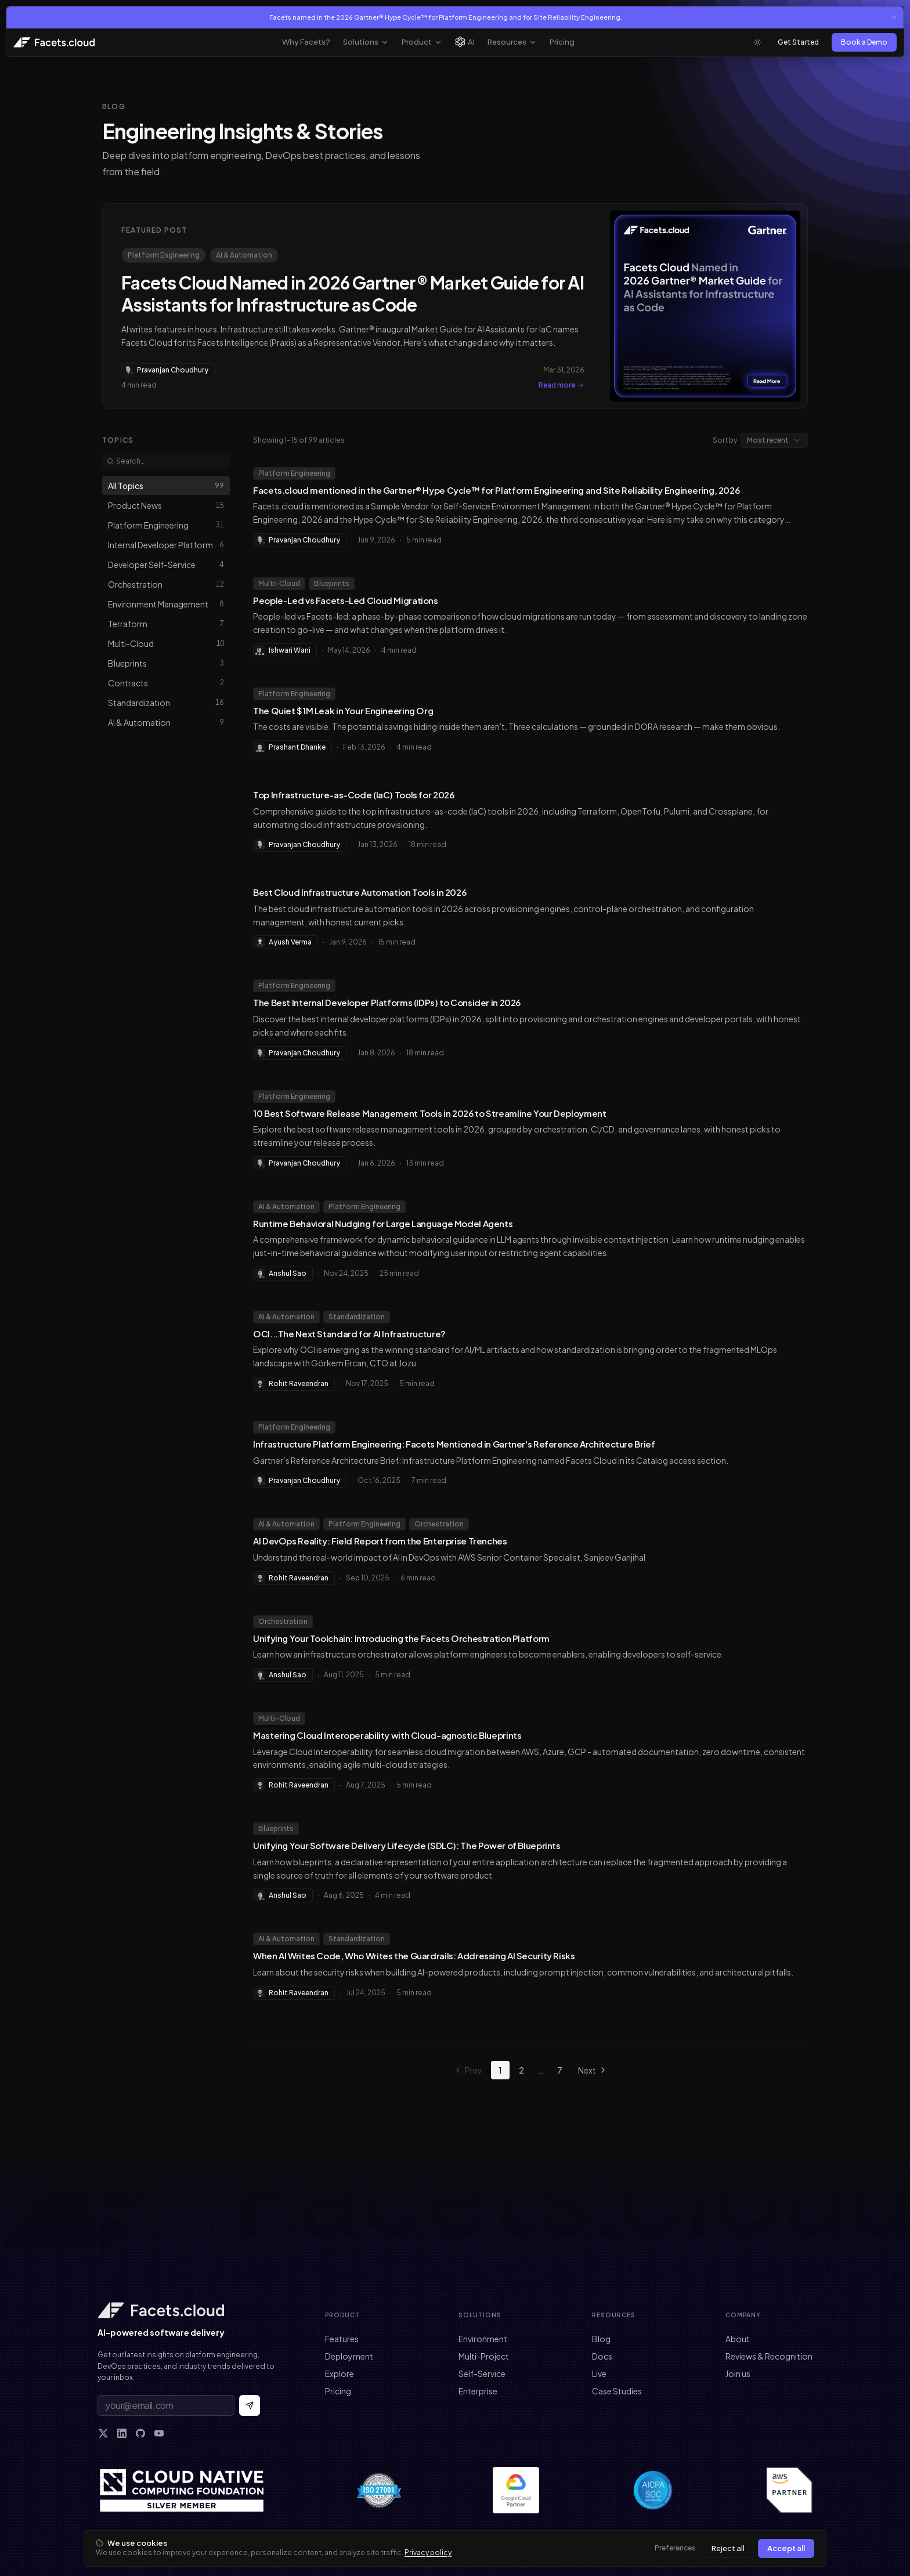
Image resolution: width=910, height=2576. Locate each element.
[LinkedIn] (122, 2433)
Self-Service (481, 2373)
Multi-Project (483, 2356)
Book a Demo (864, 42)
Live (599, 2373)
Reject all (728, 2548)
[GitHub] (140, 2433)
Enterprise (477, 2391)
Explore (339, 2373)
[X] (103, 2433)
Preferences (675, 2548)
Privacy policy (428, 2552)
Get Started (798, 42)
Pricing (562, 41)
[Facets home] (188, 2310)
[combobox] (774, 440)
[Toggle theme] (757, 42)
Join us (737, 2373)
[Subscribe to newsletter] (249, 2405)
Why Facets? (306, 41)
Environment (482, 2339)
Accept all (786, 2548)
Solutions (366, 41)
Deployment (349, 2356)
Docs (602, 2356)
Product (422, 41)
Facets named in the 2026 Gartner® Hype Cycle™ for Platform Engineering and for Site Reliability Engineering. (445, 17)
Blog (601, 2339)
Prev (467, 2070)
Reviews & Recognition (769, 2356)
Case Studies (617, 2391)
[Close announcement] (894, 17)
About (737, 2339)
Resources (512, 41)
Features (342, 2339)
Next (593, 2070)
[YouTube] (159, 2433)
